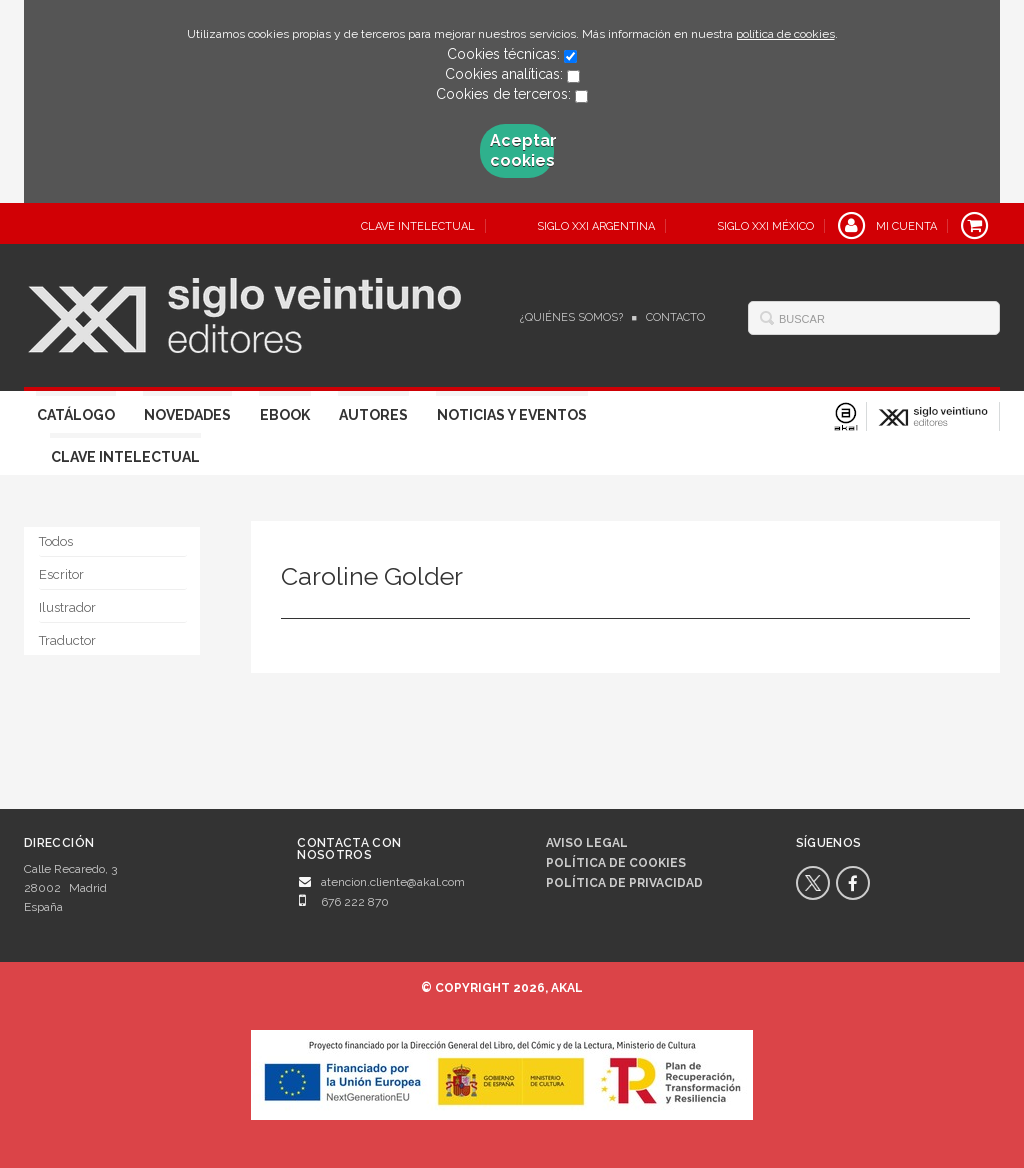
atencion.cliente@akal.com (393, 882)
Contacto (675, 317)
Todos (56, 541)
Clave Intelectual (125, 457)
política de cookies (785, 34)
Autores (373, 415)
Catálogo (76, 415)
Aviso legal (587, 843)
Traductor (67, 640)
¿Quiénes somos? (571, 317)
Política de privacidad (624, 883)
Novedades (187, 415)
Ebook (285, 415)
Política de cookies (616, 863)
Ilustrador (67, 607)
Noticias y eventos (512, 415)
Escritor (61, 574)
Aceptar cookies (522, 150)
